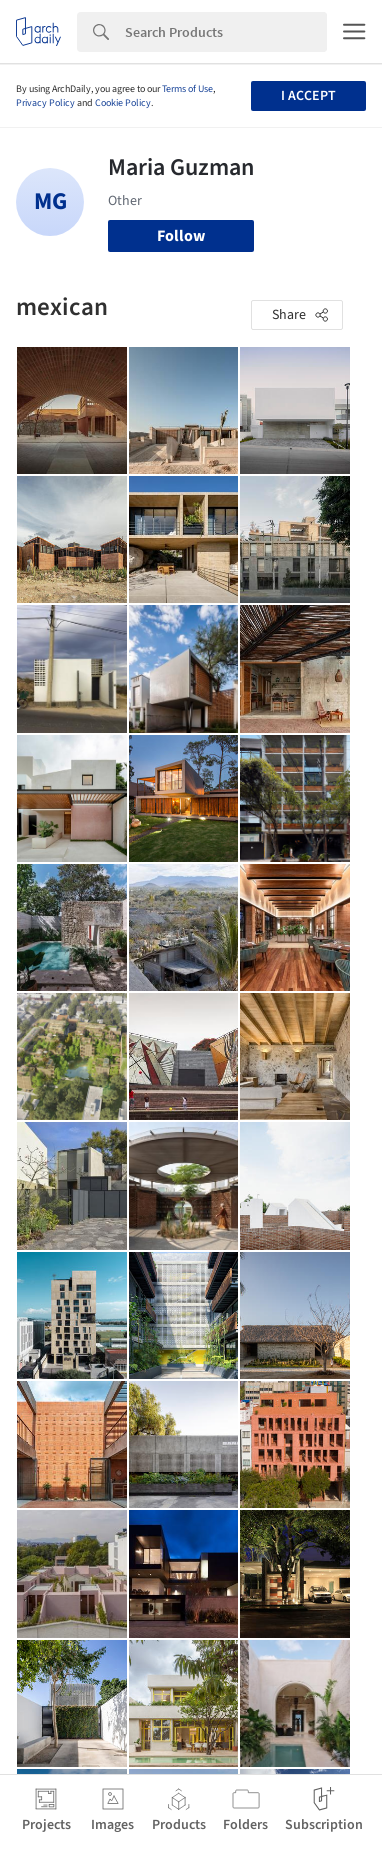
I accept (308, 96)
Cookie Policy (123, 103)
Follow (181, 236)
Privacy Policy (45, 103)
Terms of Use (187, 89)
